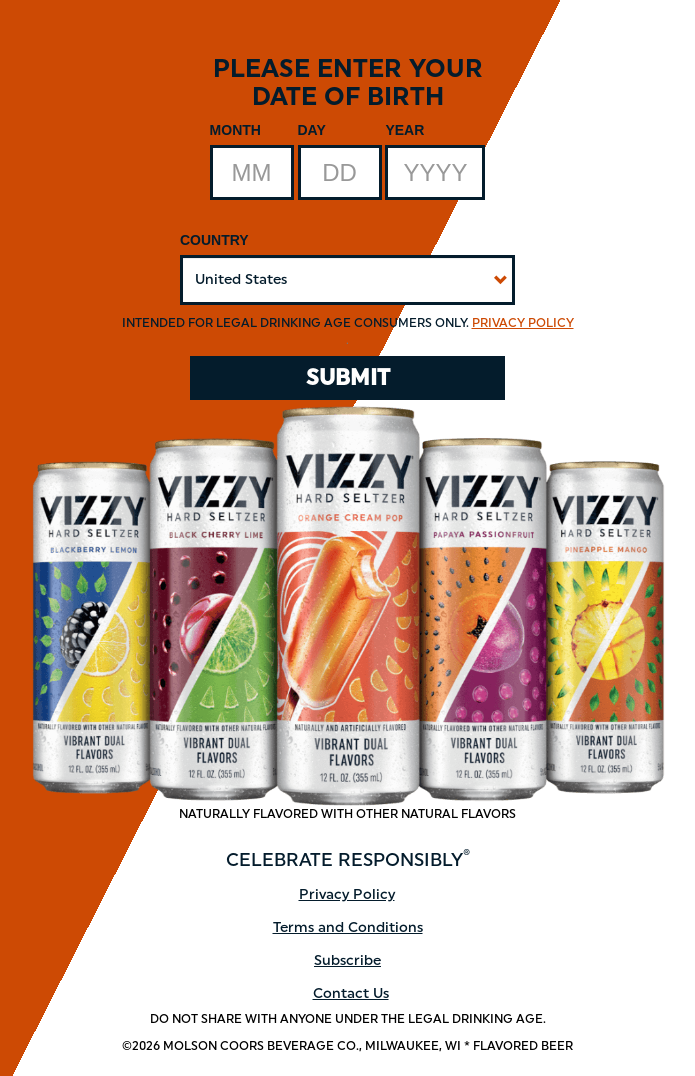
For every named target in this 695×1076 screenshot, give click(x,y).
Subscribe (347, 960)
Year (404, 130)
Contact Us (351, 993)
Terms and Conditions (348, 927)
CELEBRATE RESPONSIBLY (348, 860)
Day (312, 130)
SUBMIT (348, 377)
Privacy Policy (523, 323)
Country (214, 240)
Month (235, 130)
